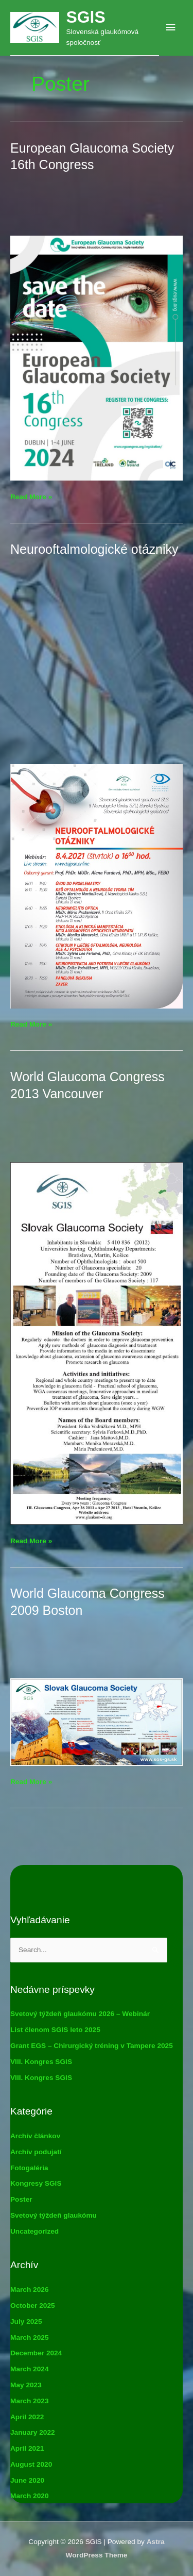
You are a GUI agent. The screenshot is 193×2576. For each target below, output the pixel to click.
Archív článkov (35, 2136)
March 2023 (29, 2401)
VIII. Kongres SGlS (41, 2062)
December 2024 (36, 2353)
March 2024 (29, 2369)
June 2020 (27, 2480)
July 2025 (26, 2321)
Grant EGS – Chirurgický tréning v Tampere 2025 (91, 2046)
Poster (21, 2199)
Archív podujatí (36, 2152)
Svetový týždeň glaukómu (53, 2215)
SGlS (85, 17)
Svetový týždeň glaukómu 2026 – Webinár (80, 2014)
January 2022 (32, 2432)
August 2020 (31, 2464)
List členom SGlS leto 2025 (55, 2030)
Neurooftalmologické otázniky (94, 549)
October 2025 (32, 2305)
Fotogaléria (29, 2168)
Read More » (31, 497)
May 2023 (26, 2385)
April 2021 (27, 2448)
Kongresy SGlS (36, 2183)
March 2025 (29, 2337)
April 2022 (27, 2417)
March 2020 (29, 2496)
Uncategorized (34, 2231)
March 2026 (29, 2289)
